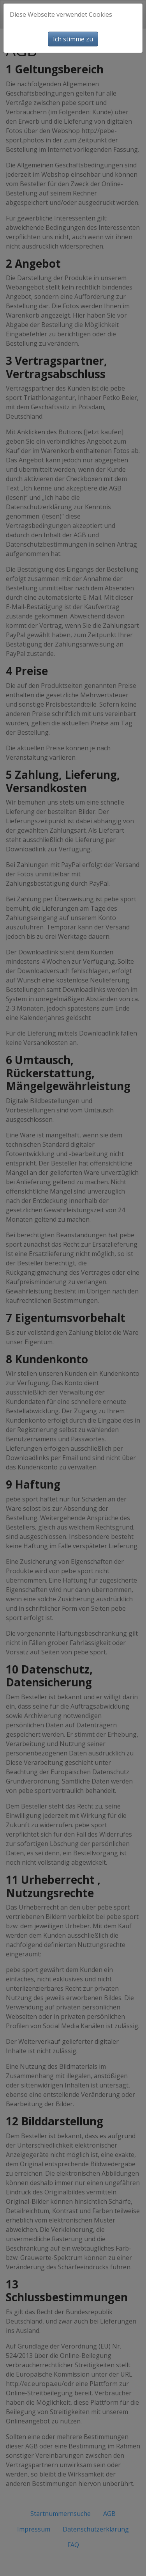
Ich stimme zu (73, 39)
